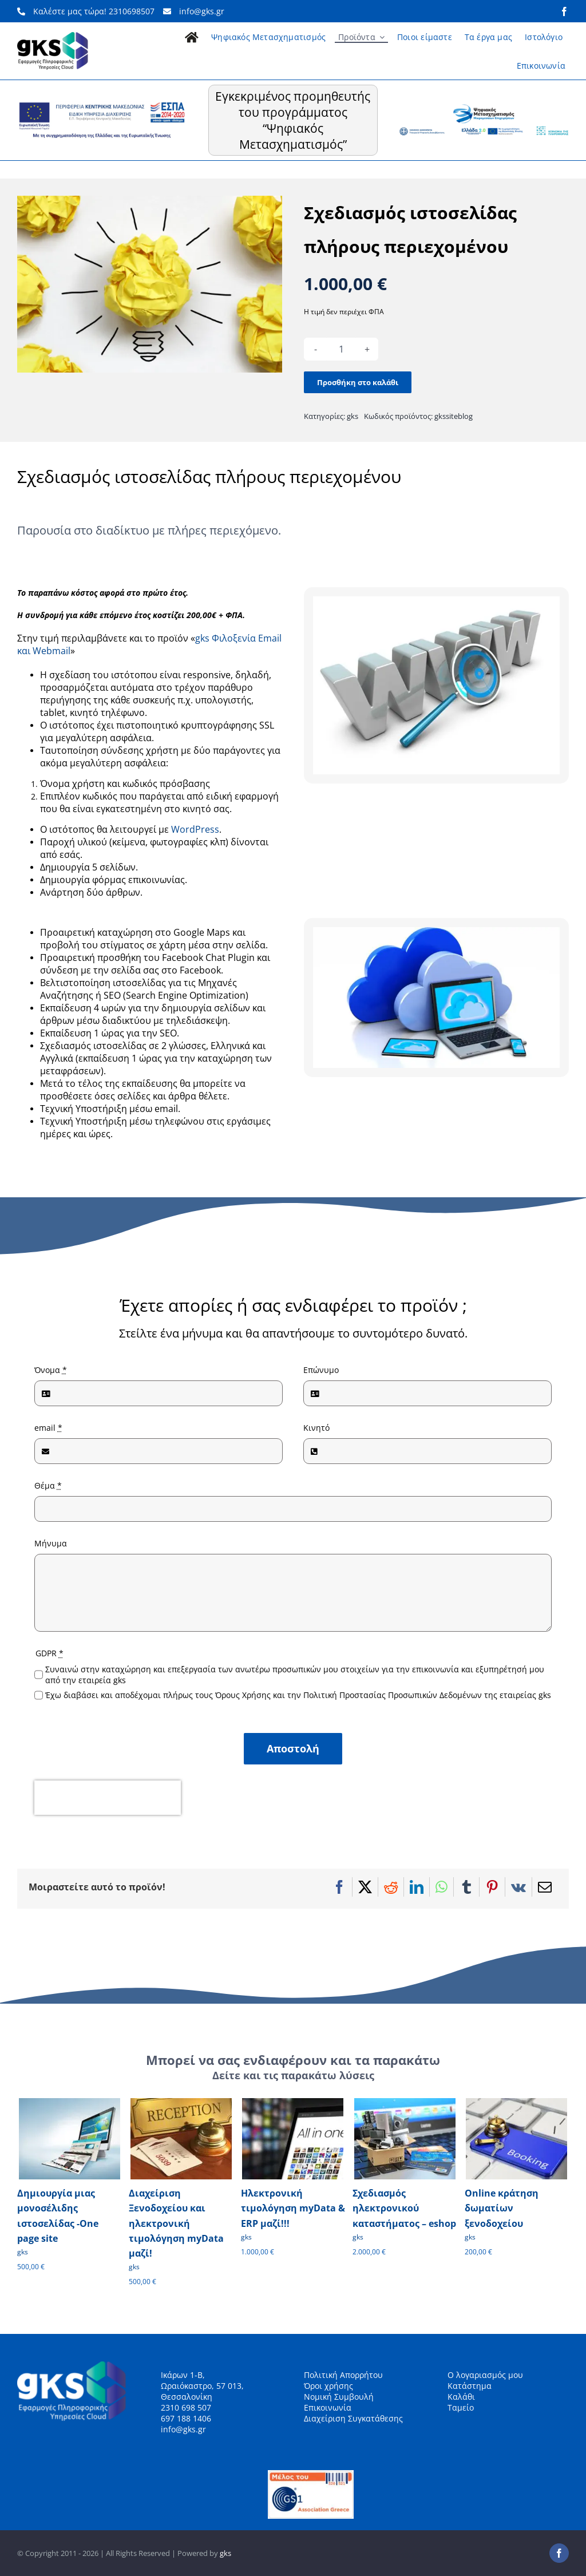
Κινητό (316, 1427)
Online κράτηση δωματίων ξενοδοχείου (502, 2208)
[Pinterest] (492, 1887)
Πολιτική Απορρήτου (343, 2374)
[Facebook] (339, 1887)
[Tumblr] (466, 1887)
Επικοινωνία (327, 2407)
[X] (365, 1887)
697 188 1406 (186, 2418)
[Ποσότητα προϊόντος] (341, 349)
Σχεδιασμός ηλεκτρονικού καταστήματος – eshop (404, 2208)
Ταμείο (461, 2407)
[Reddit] (390, 1887)
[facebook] (564, 11)
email (48, 1427)
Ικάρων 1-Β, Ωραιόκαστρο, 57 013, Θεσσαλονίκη (202, 2385)
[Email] (544, 1887)
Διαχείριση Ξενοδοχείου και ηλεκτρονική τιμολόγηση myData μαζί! (176, 2223)
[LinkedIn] (416, 1887)
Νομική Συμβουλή (339, 2396)
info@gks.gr (193, 11)
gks (352, 416)
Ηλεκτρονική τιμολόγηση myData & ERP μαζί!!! (293, 2208)
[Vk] (518, 1887)
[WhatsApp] (441, 1887)
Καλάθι (461, 2396)
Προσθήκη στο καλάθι (357, 382)
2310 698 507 (186, 2407)
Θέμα (48, 1485)
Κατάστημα (470, 2385)
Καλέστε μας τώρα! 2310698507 (86, 11)
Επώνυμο (321, 1369)
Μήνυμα (50, 1543)
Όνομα (50, 1369)
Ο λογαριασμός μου (485, 2374)
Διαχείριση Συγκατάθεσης (353, 2418)
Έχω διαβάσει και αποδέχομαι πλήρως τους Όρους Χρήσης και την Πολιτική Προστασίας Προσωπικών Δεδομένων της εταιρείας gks (298, 1694)
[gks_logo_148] (52, 35)
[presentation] (107, 1797)
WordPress (195, 829)
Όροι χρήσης (328, 2385)
